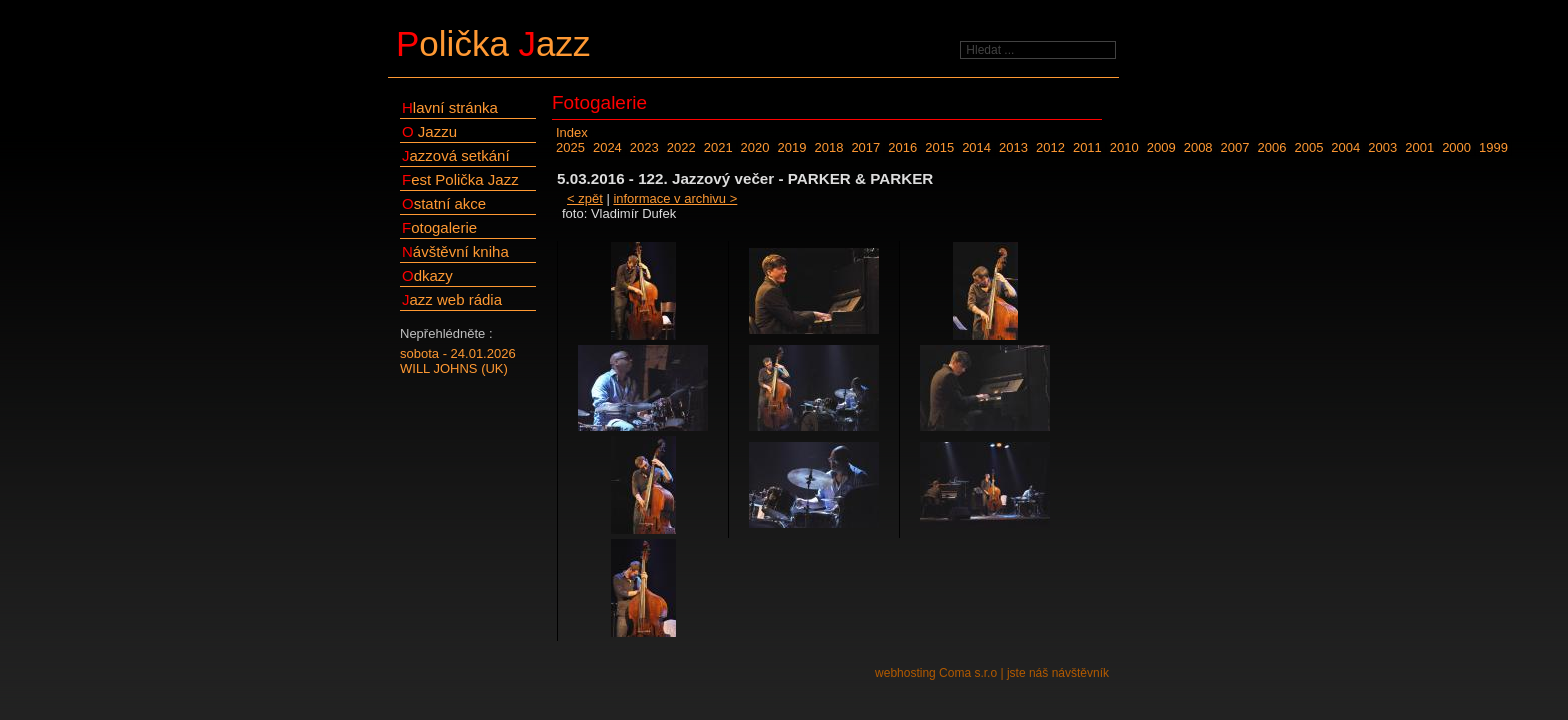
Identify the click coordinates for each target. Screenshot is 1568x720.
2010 (1124, 147)
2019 (792, 147)
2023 (644, 147)
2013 (1013, 147)
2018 (828, 147)
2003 (1382, 147)
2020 (755, 147)
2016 (902, 147)
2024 (607, 147)
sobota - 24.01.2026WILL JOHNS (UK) (458, 361)
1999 (1493, 147)
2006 (1272, 147)
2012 (1050, 147)
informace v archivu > (675, 198)
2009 (1161, 147)
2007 (1235, 147)
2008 (1198, 147)
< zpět (585, 198)
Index (572, 132)
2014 (976, 147)
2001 (1419, 147)
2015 (939, 147)
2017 (865, 147)
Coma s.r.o (968, 673)
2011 (1087, 147)
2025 (570, 147)
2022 (681, 147)
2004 (1345, 147)
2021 (718, 147)
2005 (1308, 147)
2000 (1456, 147)
